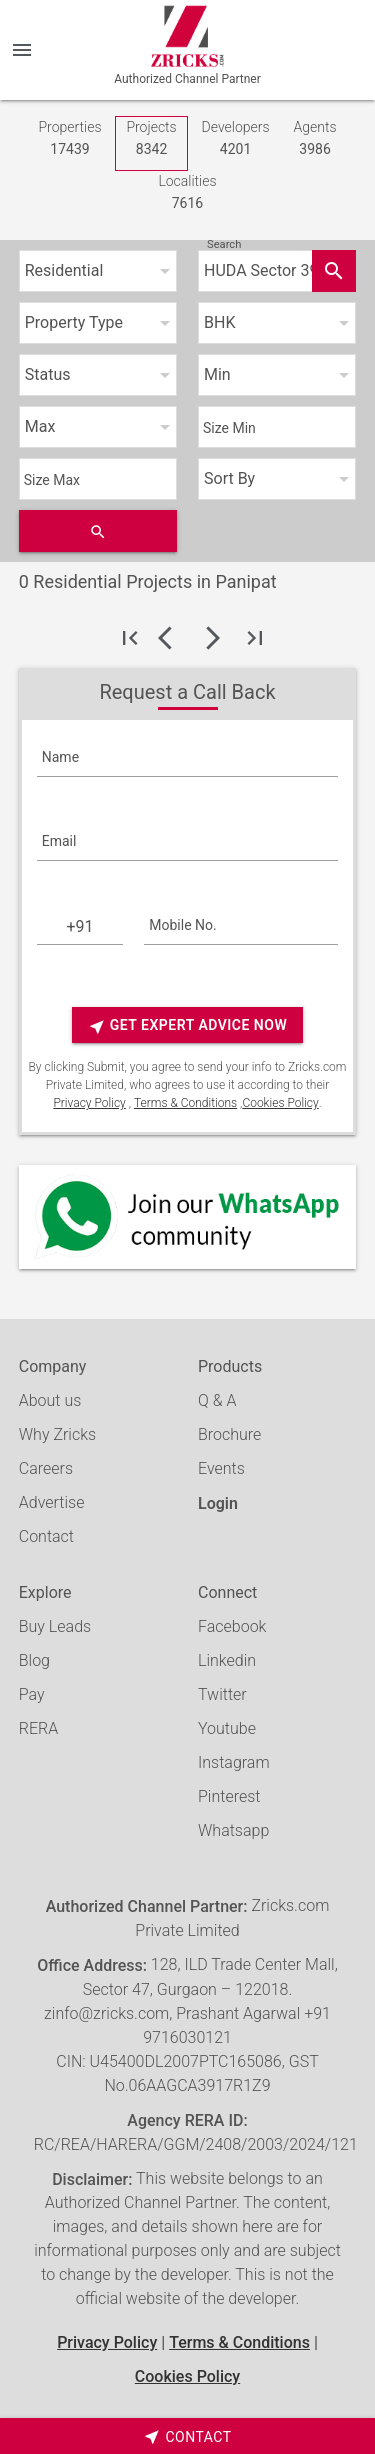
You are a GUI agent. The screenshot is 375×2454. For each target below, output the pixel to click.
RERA (38, 1728)
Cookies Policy (280, 1103)
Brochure (229, 1434)
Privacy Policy (89, 1103)
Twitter (222, 1694)
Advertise (52, 1502)
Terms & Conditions (185, 1103)
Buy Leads (55, 1626)
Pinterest (229, 1796)
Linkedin (227, 1660)
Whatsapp (233, 1830)
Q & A (217, 1400)
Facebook (232, 1626)
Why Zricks (57, 1434)
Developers (236, 139)
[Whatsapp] (188, 1217)
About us (50, 1400)
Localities (187, 193)
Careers (46, 1468)
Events (221, 1468)
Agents (315, 139)
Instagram (234, 1762)
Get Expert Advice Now (187, 1026)
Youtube (227, 1728)
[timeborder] (187, 2436)
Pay (32, 1694)
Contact (46, 1536)
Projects (151, 139)
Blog (34, 1660)
